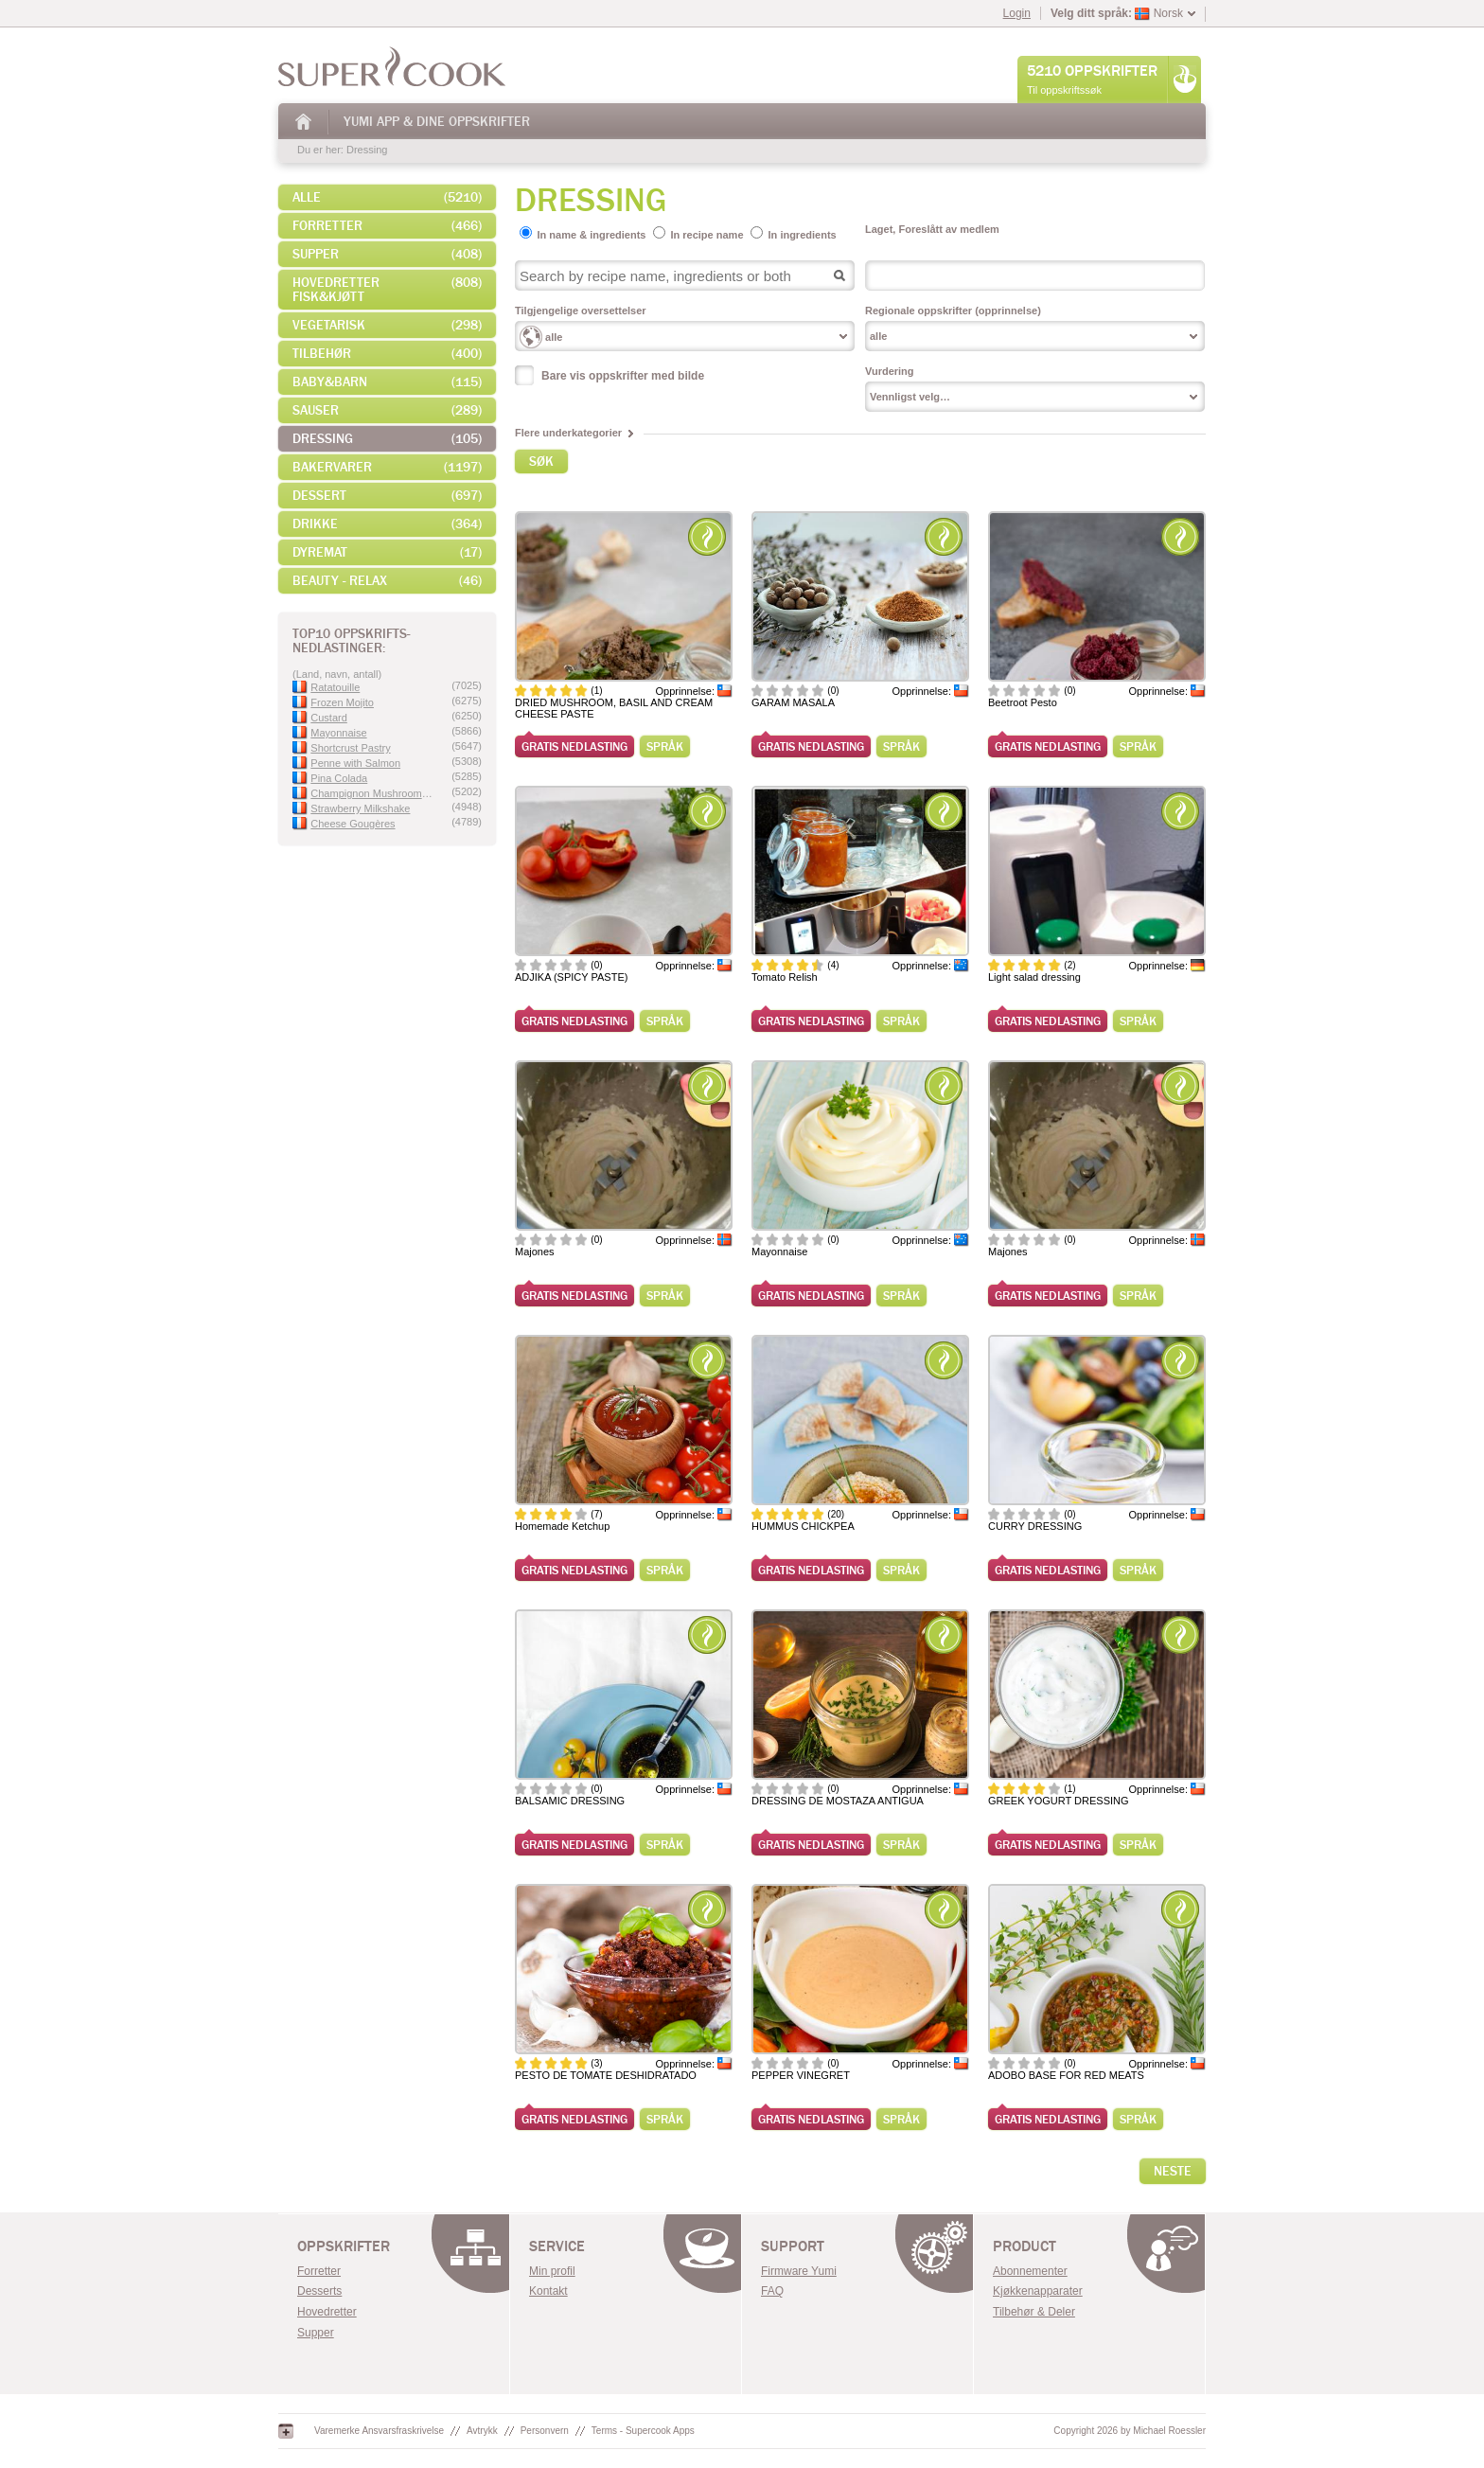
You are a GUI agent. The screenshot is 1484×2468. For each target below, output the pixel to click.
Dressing (366, 149)
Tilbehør (387, 353)
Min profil (552, 2271)
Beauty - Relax (387, 581)
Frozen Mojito (333, 702)
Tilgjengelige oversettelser (580, 310)
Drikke (387, 524)
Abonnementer (1030, 2271)
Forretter (387, 226)
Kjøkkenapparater (1038, 2291)
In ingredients (802, 234)
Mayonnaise (329, 732)
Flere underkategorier (568, 432)
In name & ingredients (592, 234)
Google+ (285, 2431)
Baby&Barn (387, 382)
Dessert (387, 495)
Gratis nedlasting (574, 746)
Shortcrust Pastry (341, 747)
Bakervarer (387, 467)
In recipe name (706, 234)
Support (792, 2246)
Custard (319, 717)
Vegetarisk (387, 325)
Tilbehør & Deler (1034, 2311)
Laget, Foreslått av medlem (932, 229)
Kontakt (548, 2291)
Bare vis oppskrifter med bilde (622, 375)
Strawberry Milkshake (351, 808)
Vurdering (889, 371)
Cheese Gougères (344, 823)
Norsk (1159, 13)
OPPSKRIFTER (343, 2246)
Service (557, 2246)
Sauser (387, 410)
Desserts (319, 2291)
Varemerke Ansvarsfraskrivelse (379, 2430)
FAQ (772, 2291)
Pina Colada (329, 778)
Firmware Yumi (799, 2271)
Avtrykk (482, 2430)
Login (1017, 13)
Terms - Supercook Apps (643, 2430)
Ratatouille (326, 687)
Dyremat (387, 552)
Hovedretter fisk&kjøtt (387, 289)
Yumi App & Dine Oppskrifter (437, 122)
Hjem (304, 122)
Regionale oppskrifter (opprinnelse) (953, 310)
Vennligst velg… (910, 396)
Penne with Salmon (346, 763)
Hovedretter (327, 2311)
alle (387, 197)
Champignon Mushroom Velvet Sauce (362, 793)
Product (1024, 2246)
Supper (387, 254)
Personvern (545, 2430)
